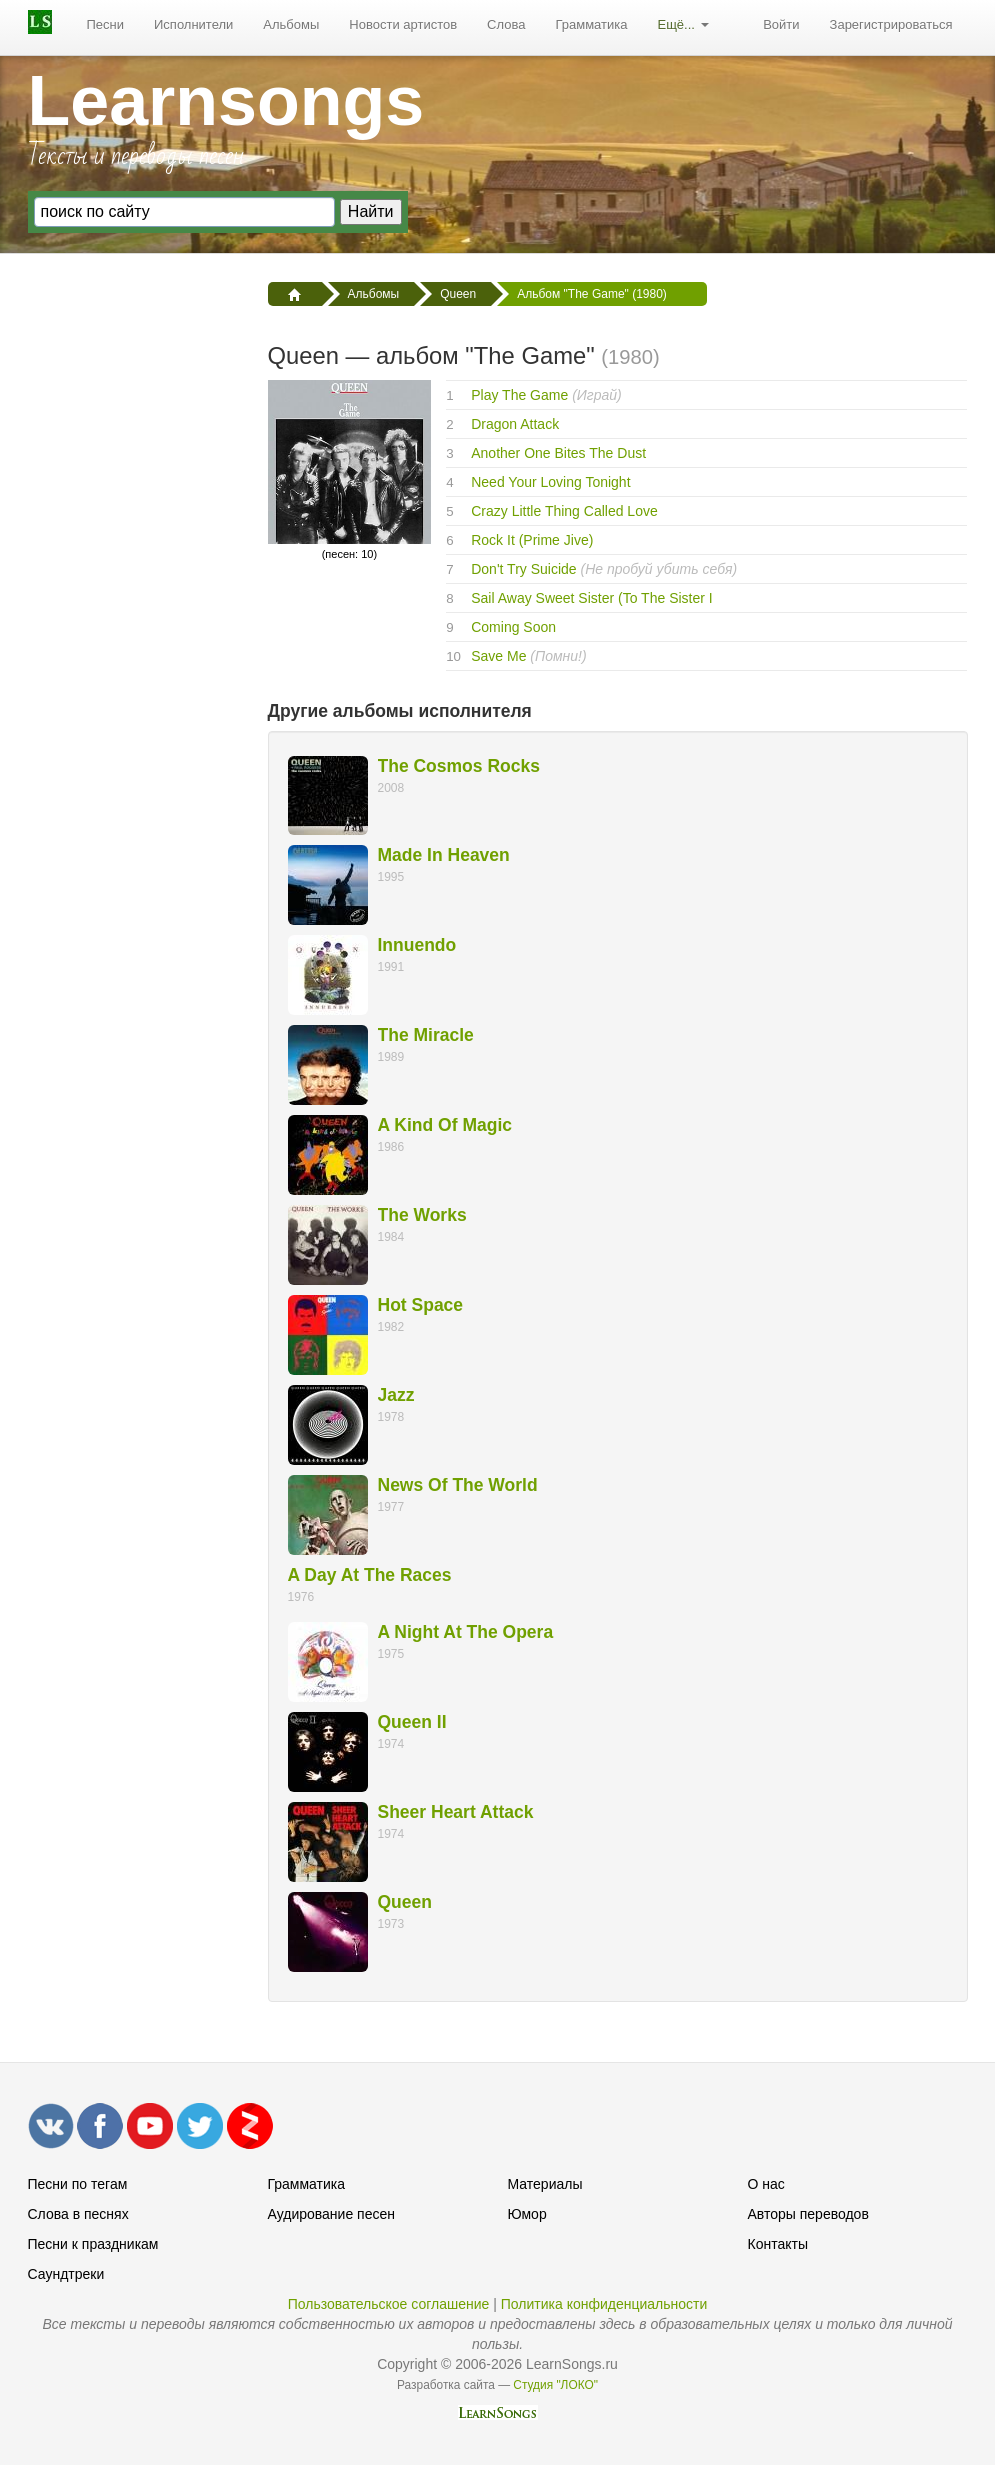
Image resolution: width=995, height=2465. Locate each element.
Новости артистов (403, 24)
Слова (506, 24)
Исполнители (193, 24)
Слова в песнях (78, 2214)
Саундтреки (66, 2274)
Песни (106, 24)
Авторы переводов (808, 2214)
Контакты (778, 2244)
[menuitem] (106, 25)
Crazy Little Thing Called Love (564, 511)
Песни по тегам (78, 2184)
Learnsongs (226, 101)
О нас (766, 2184)
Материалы (545, 2184)
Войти (781, 24)
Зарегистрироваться (891, 24)
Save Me (498, 656)
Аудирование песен (331, 2214)
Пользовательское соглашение (389, 2304)
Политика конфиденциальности (604, 2304)
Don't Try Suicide (523, 569)
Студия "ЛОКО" (555, 2385)
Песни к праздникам (93, 2244)
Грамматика (591, 24)
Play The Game (519, 395)
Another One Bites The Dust (558, 453)
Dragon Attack (515, 424)
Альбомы (291, 24)
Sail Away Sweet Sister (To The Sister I (591, 598)
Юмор (527, 2214)
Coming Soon (513, 627)
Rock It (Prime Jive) (532, 540)
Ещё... (682, 24)
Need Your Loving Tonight (550, 482)
